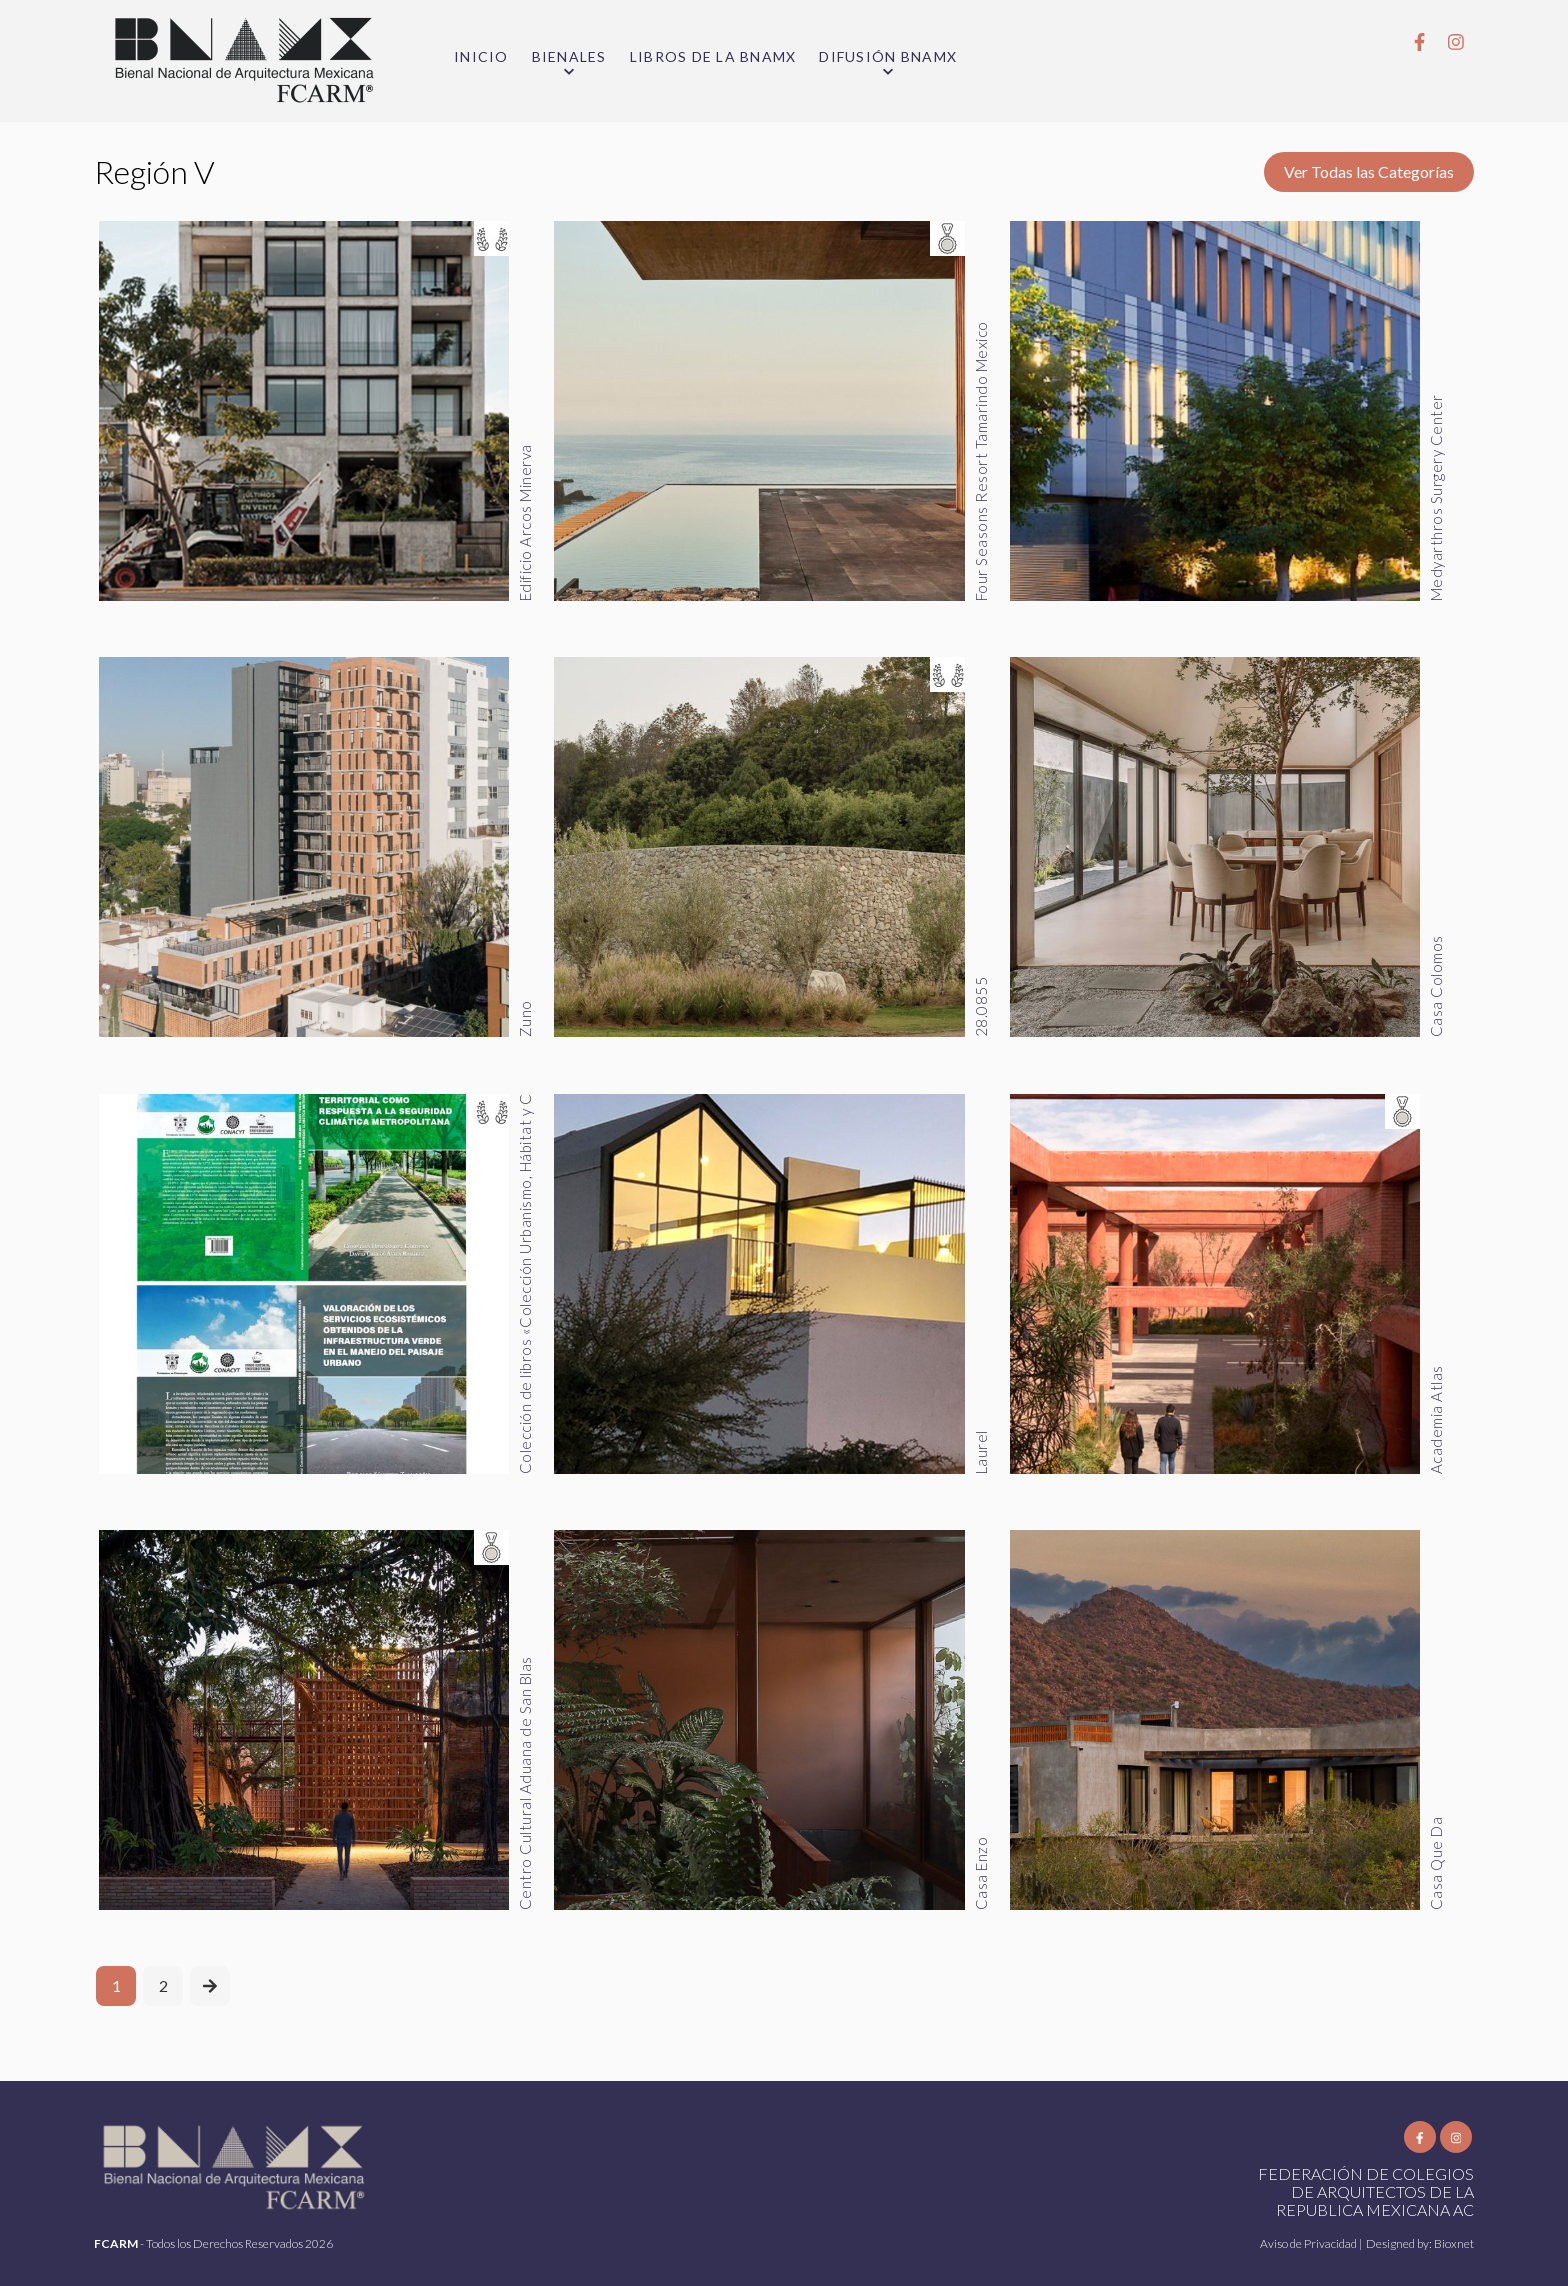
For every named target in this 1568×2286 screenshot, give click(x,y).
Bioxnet (1454, 2243)
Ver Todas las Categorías (1369, 171)
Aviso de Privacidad (1309, 2243)
